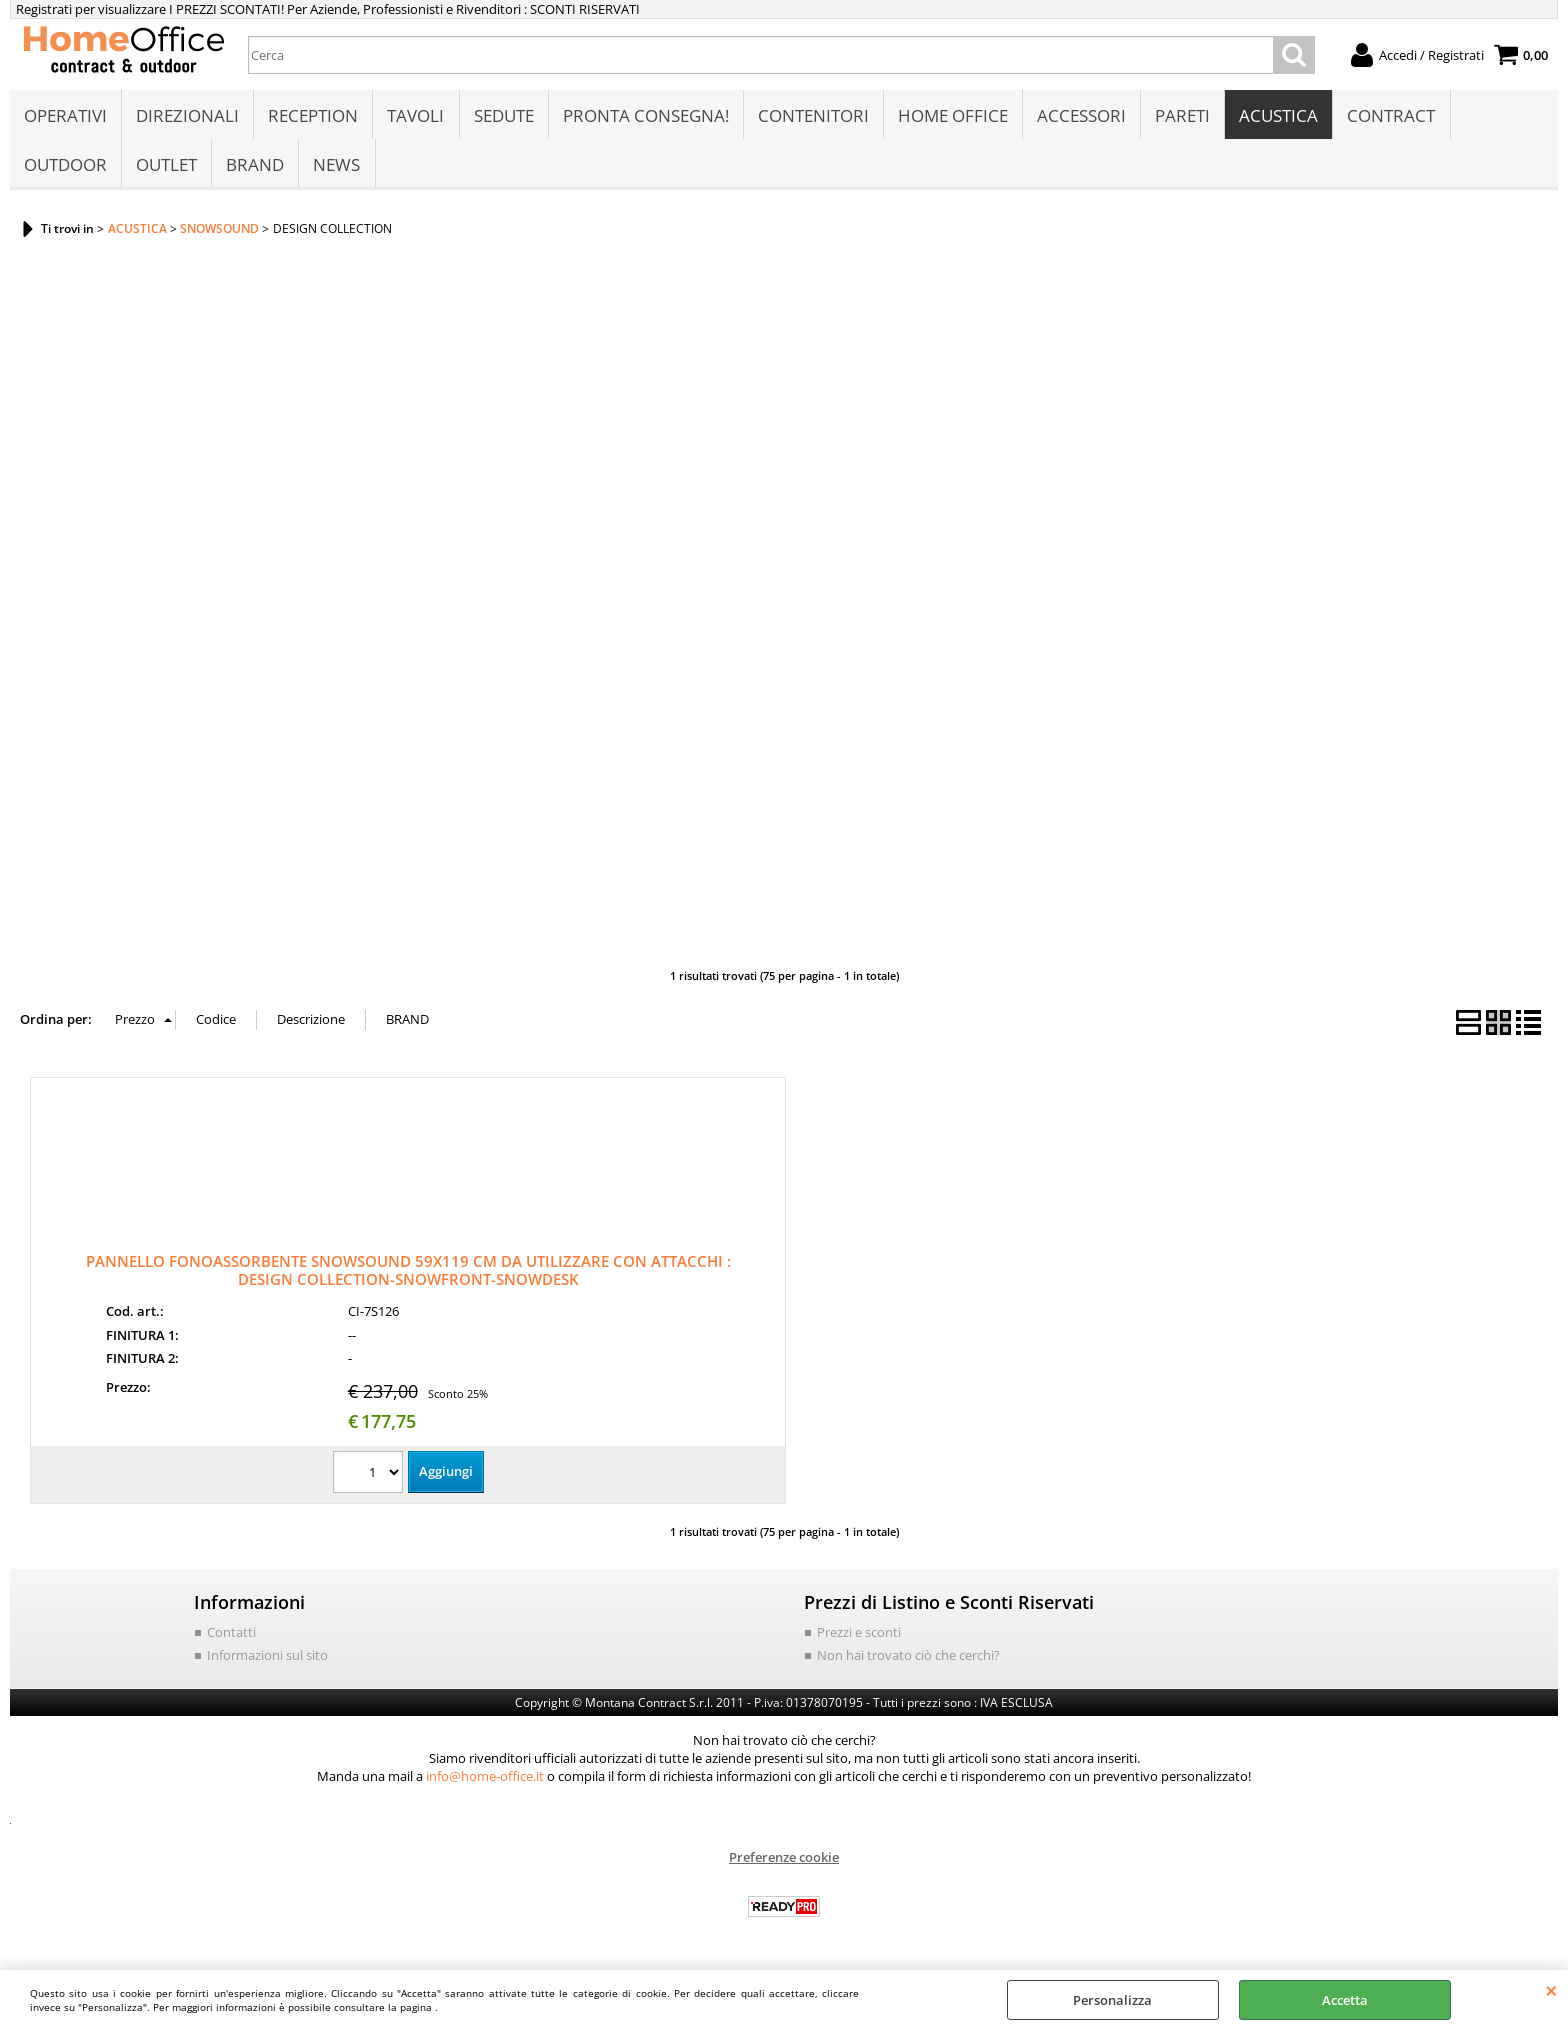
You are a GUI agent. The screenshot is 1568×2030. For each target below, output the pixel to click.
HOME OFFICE (952, 116)
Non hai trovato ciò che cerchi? (908, 1659)
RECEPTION (313, 116)
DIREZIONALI (187, 116)
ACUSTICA (1277, 116)
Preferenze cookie (784, 1861)
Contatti (231, 1636)
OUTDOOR (65, 166)
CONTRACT (1390, 116)
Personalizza (1112, 2000)
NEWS (336, 166)
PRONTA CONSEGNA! (645, 116)
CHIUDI (1551, 1990)
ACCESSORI (1080, 116)
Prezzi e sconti (859, 1636)
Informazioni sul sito (267, 1659)
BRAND (255, 166)
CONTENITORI (812, 116)
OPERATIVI (65, 116)
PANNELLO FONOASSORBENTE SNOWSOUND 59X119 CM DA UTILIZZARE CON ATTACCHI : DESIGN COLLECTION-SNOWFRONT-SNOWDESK (408, 1273)
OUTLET (166, 166)
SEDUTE (503, 116)
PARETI (1181, 116)
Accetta (1345, 2000)
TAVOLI (415, 116)
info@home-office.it (485, 1780)
